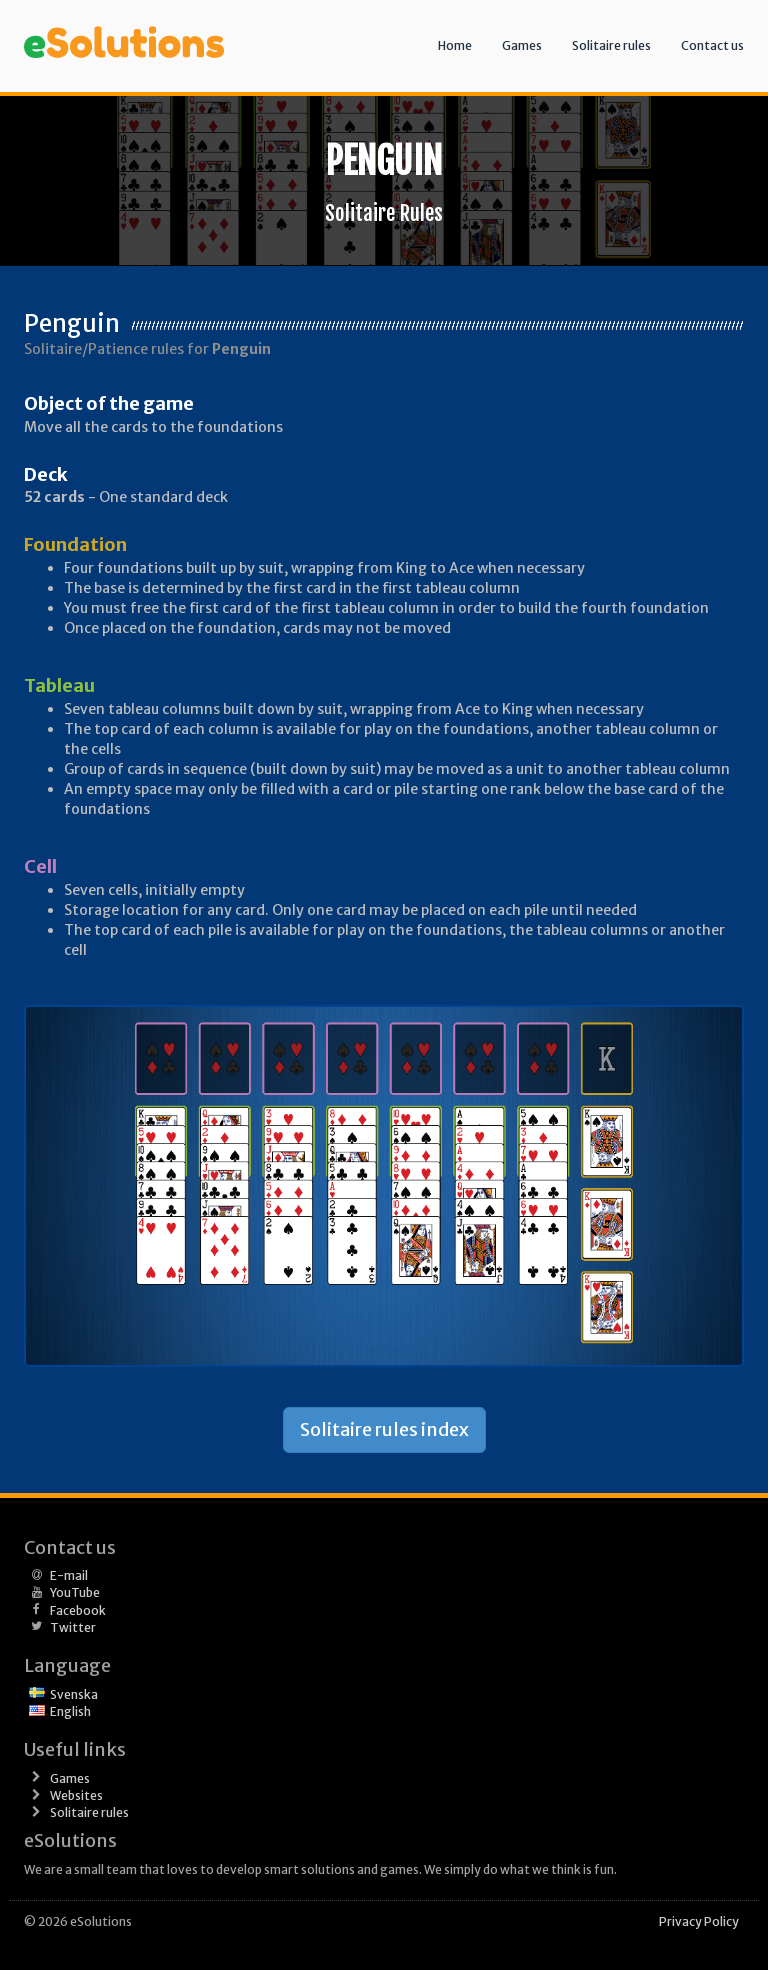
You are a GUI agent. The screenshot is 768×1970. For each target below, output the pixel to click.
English (70, 1711)
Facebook (78, 1610)
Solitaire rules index (384, 1429)
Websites (76, 1795)
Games (522, 45)
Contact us (712, 45)
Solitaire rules (611, 45)
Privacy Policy (699, 1921)
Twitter (73, 1627)
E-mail (69, 1575)
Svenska (74, 1694)
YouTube (75, 1592)
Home (455, 45)
